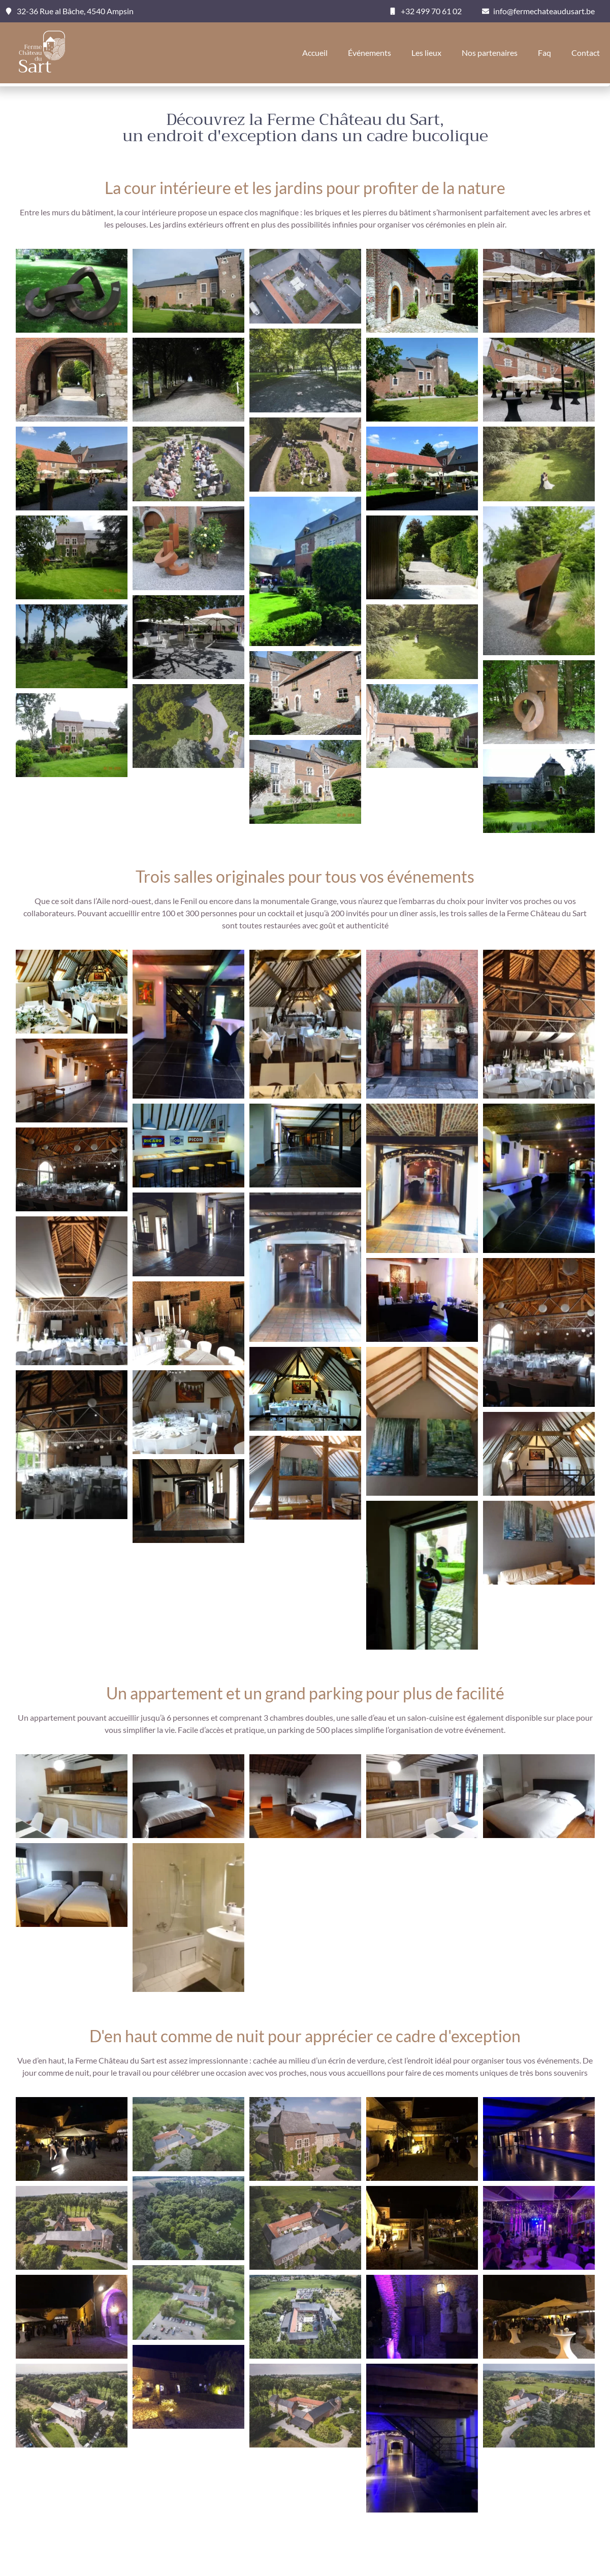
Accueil (315, 52)
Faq (544, 52)
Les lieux (426, 52)
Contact (585, 52)
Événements (369, 52)
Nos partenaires (490, 52)
